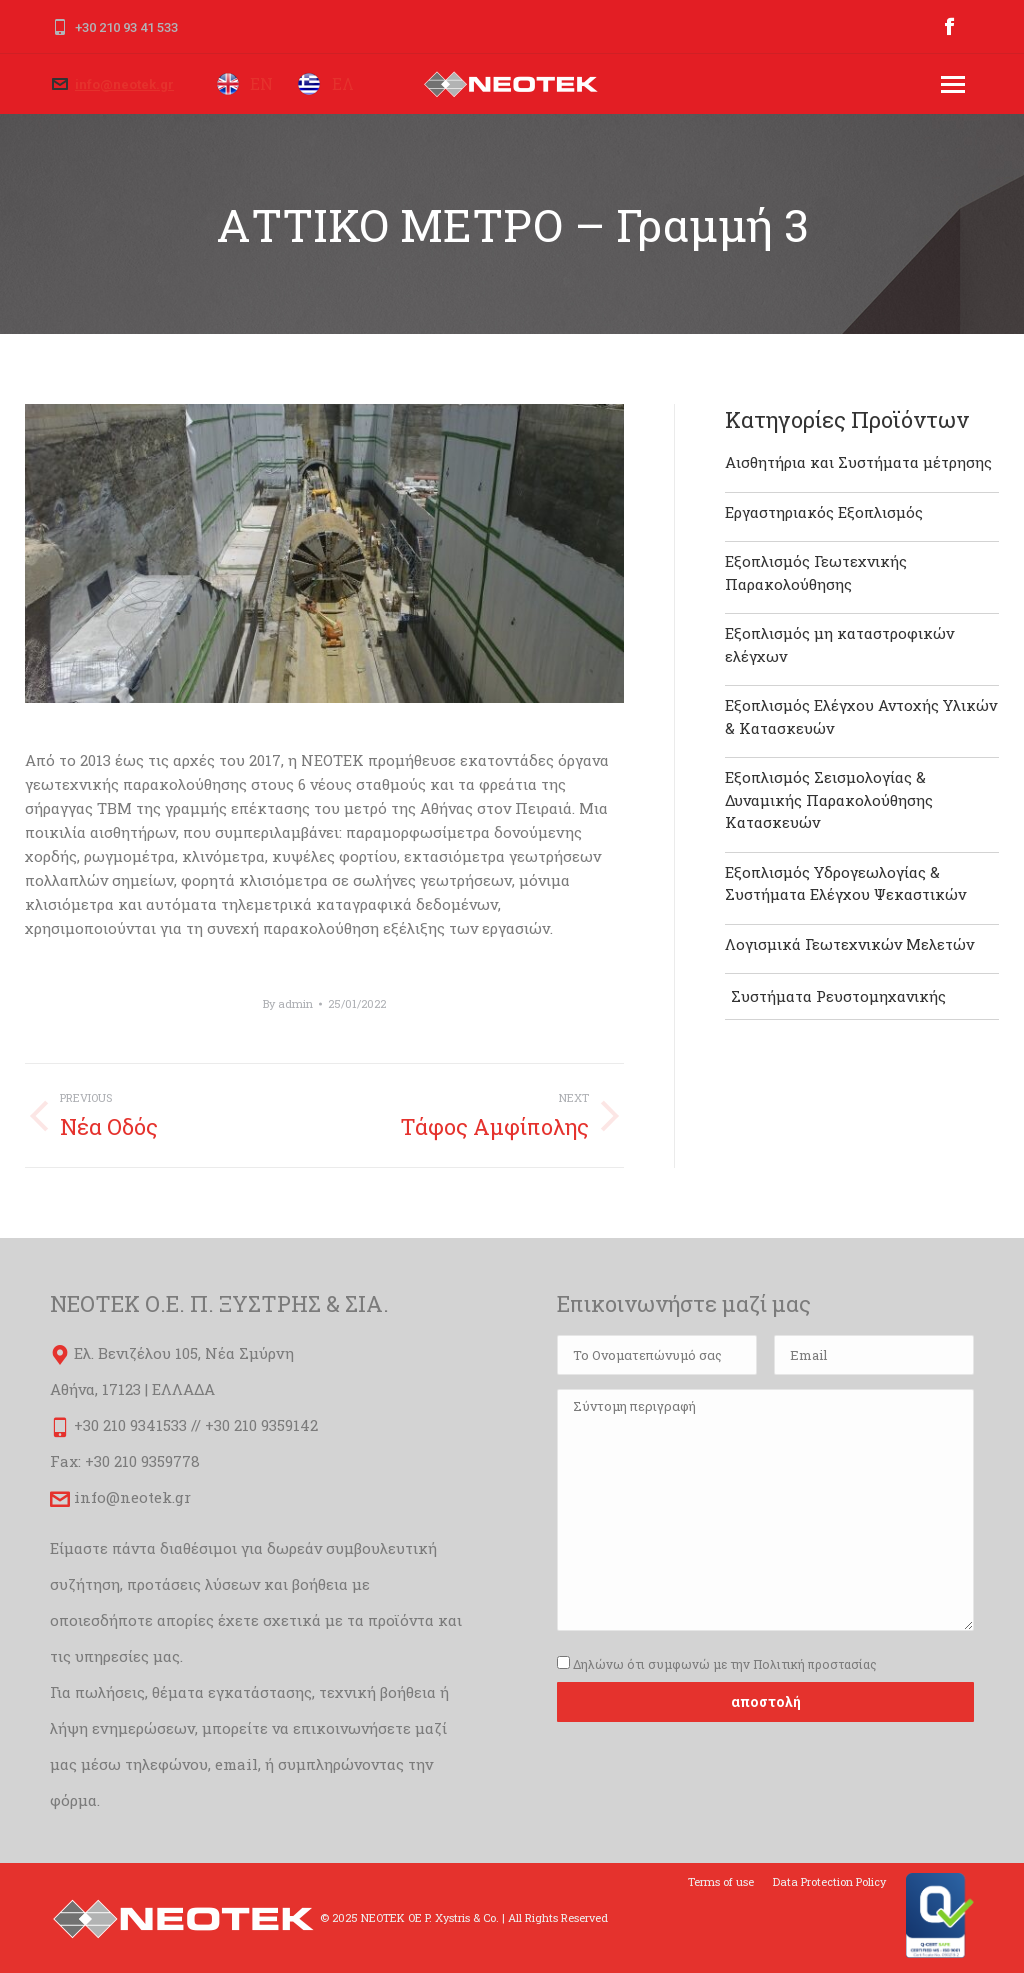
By (288, 1003)
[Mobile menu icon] (953, 84)
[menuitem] (721, 1882)
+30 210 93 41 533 (126, 27)
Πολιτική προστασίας (815, 1664)
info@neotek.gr (124, 84)
